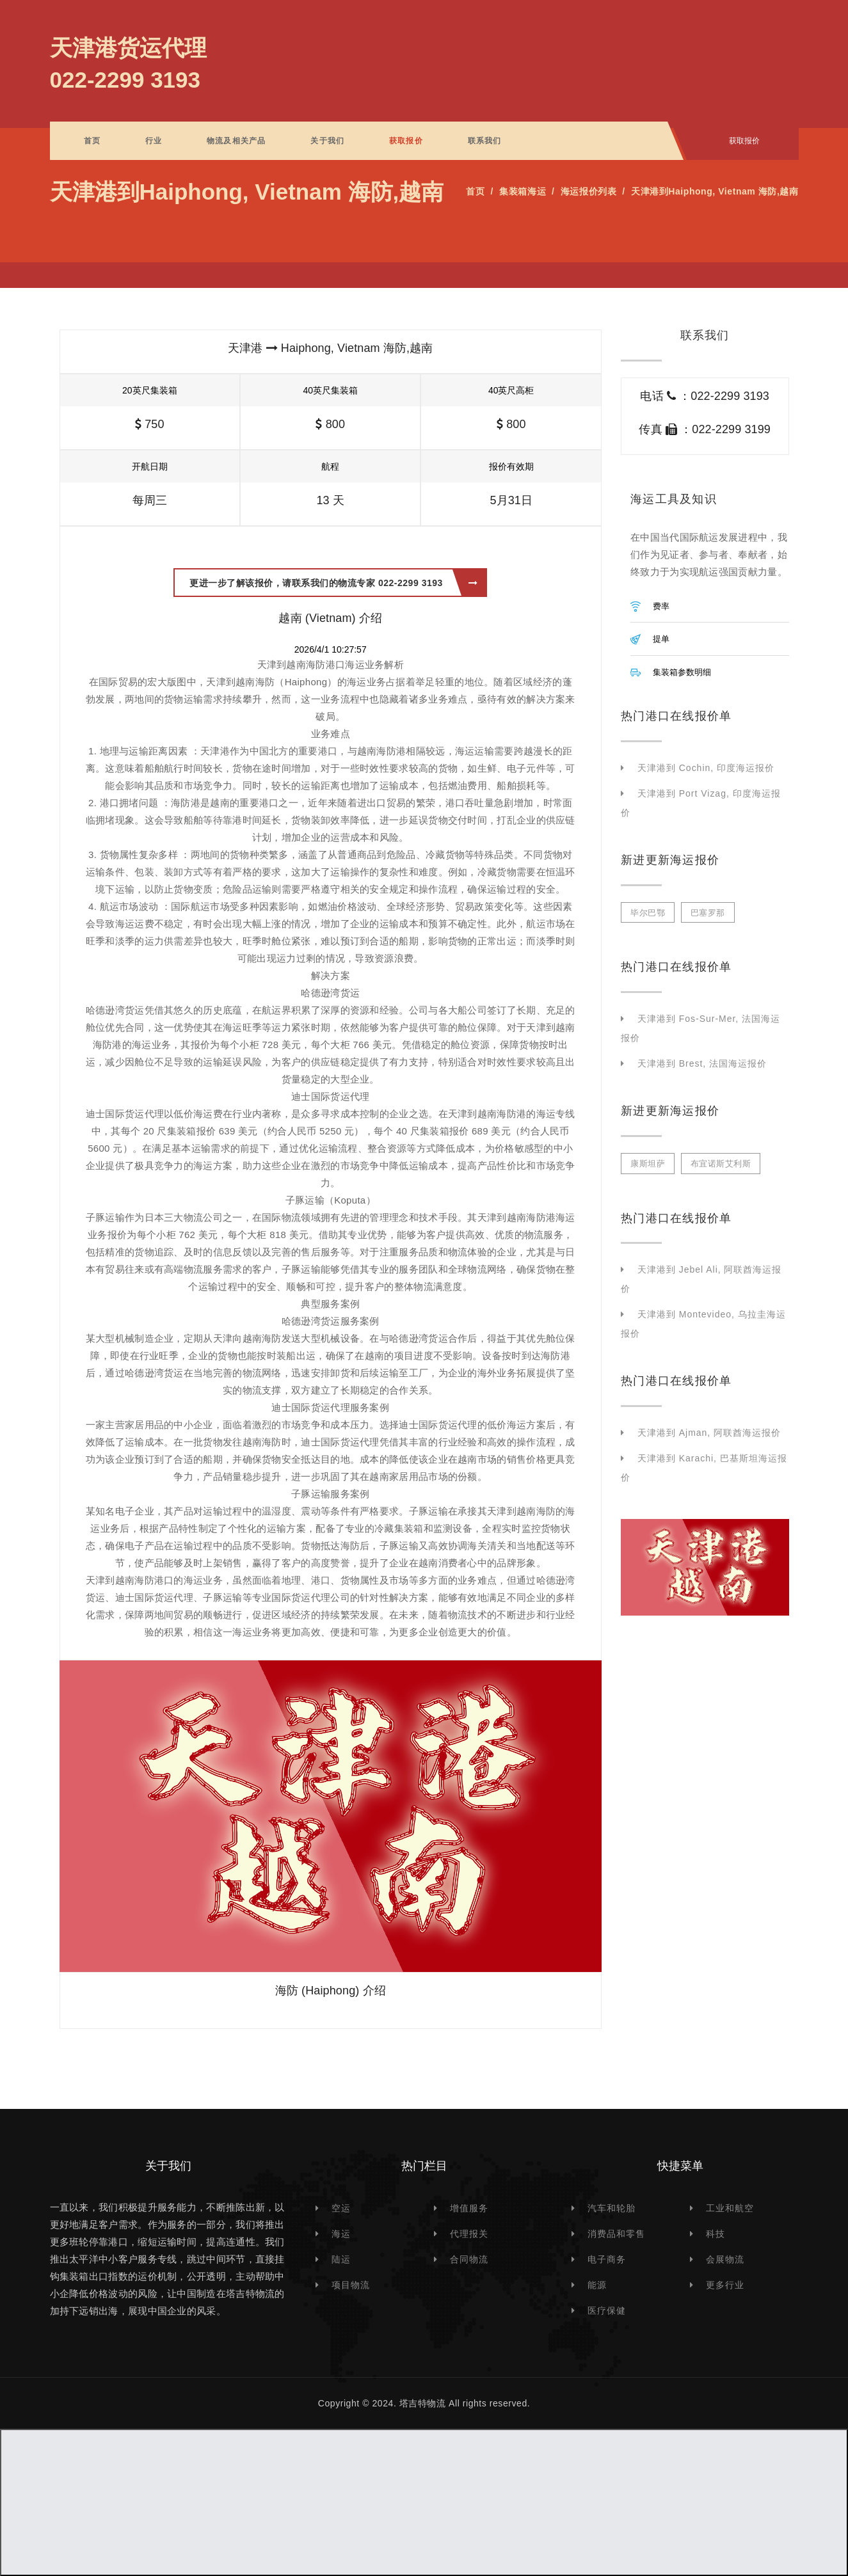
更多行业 (725, 2285)
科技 (715, 2234)
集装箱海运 (522, 191)
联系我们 (485, 140)
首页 (92, 140)
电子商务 (607, 2259)
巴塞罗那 (708, 913)
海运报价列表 (588, 191)
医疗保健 (607, 2310)
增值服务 (469, 2208)
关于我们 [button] (327, 140)
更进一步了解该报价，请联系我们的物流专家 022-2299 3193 (333, 583)
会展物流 (725, 2259)
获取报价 (406, 140)
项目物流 (351, 2285)
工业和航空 (730, 2208)
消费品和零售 (616, 2234)
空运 (341, 2208)
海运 (341, 2234)
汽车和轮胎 (612, 2208)
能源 (597, 2285)
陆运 (341, 2259)
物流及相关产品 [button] (236, 140)
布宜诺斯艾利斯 (721, 1163)
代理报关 (469, 2234)
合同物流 (469, 2259)
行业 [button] (153, 140)
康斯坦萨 (647, 1163)
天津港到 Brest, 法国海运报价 (702, 1063)
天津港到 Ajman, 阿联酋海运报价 (709, 1432)
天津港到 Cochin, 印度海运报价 (705, 768)
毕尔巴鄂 (647, 913)
